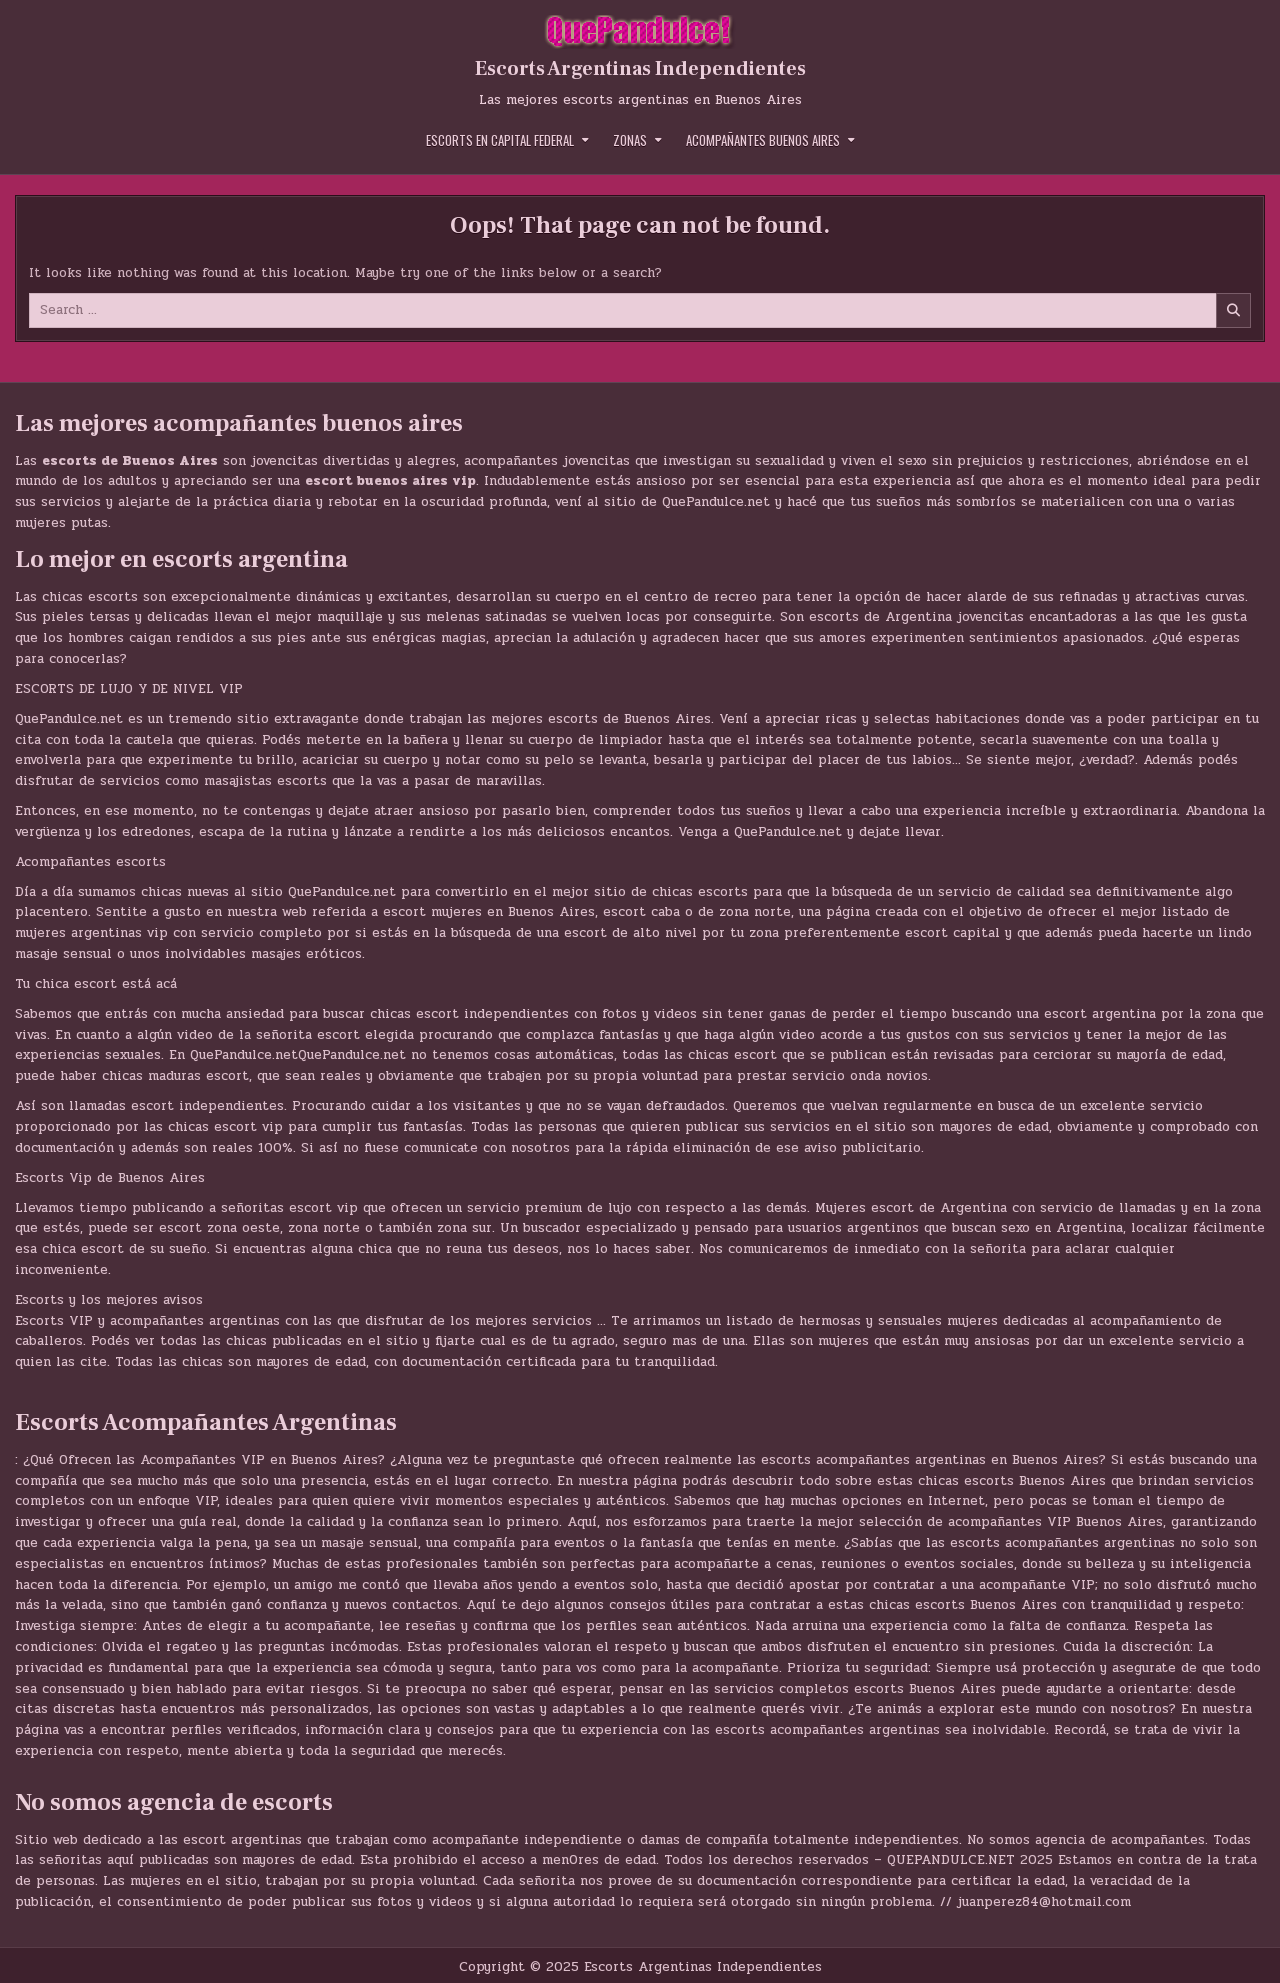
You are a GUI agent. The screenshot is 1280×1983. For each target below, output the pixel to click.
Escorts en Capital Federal (500, 140)
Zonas (630, 140)
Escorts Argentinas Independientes (640, 69)
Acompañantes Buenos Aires (763, 140)
